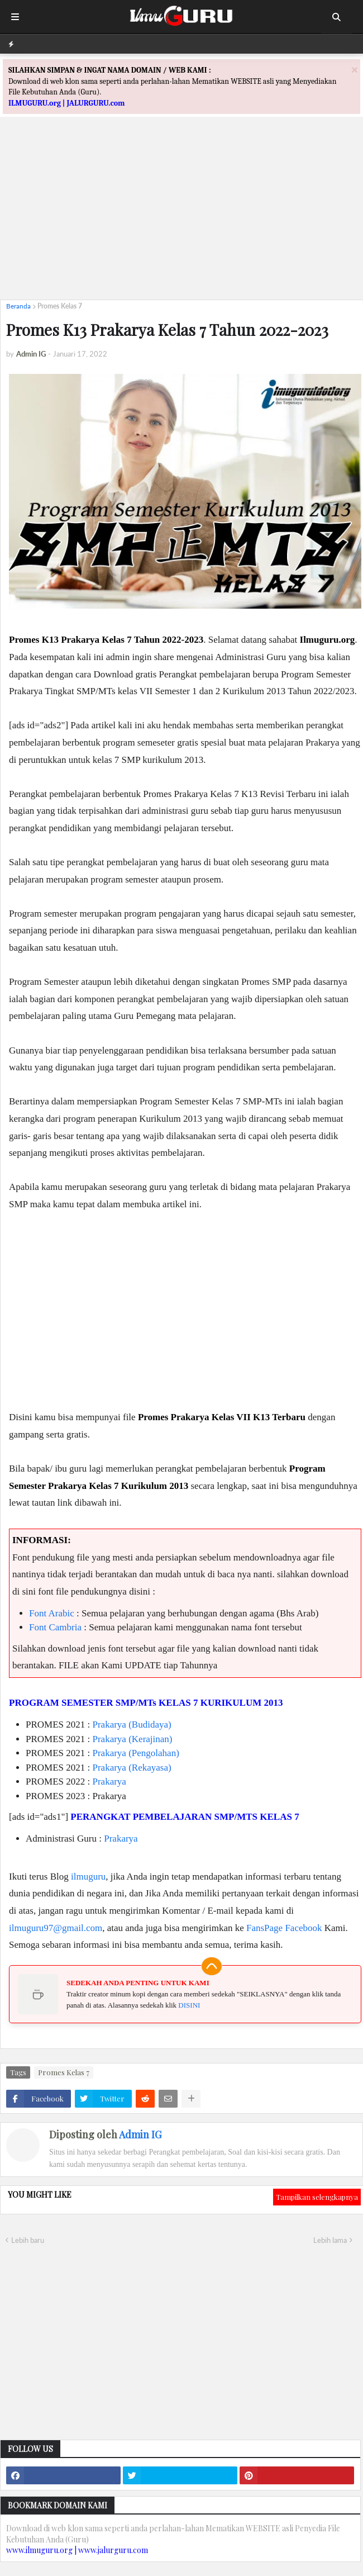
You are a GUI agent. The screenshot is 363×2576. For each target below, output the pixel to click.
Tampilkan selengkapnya (317, 2197)
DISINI (189, 2005)
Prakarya (109, 1781)
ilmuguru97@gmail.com (55, 1928)
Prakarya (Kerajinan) (133, 1739)
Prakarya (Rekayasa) (132, 1767)
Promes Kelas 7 (59, 306)
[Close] (354, 69)
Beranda (18, 306)
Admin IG (140, 2134)
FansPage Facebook (284, 1928)
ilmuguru (88, 1876)
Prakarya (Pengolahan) (136, 1753)
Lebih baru (27, 2240)
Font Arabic (51, 1613)
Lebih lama (330, 2240)
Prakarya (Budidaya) (132, 1724)
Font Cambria (55, 1627)
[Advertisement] (181, 213)
